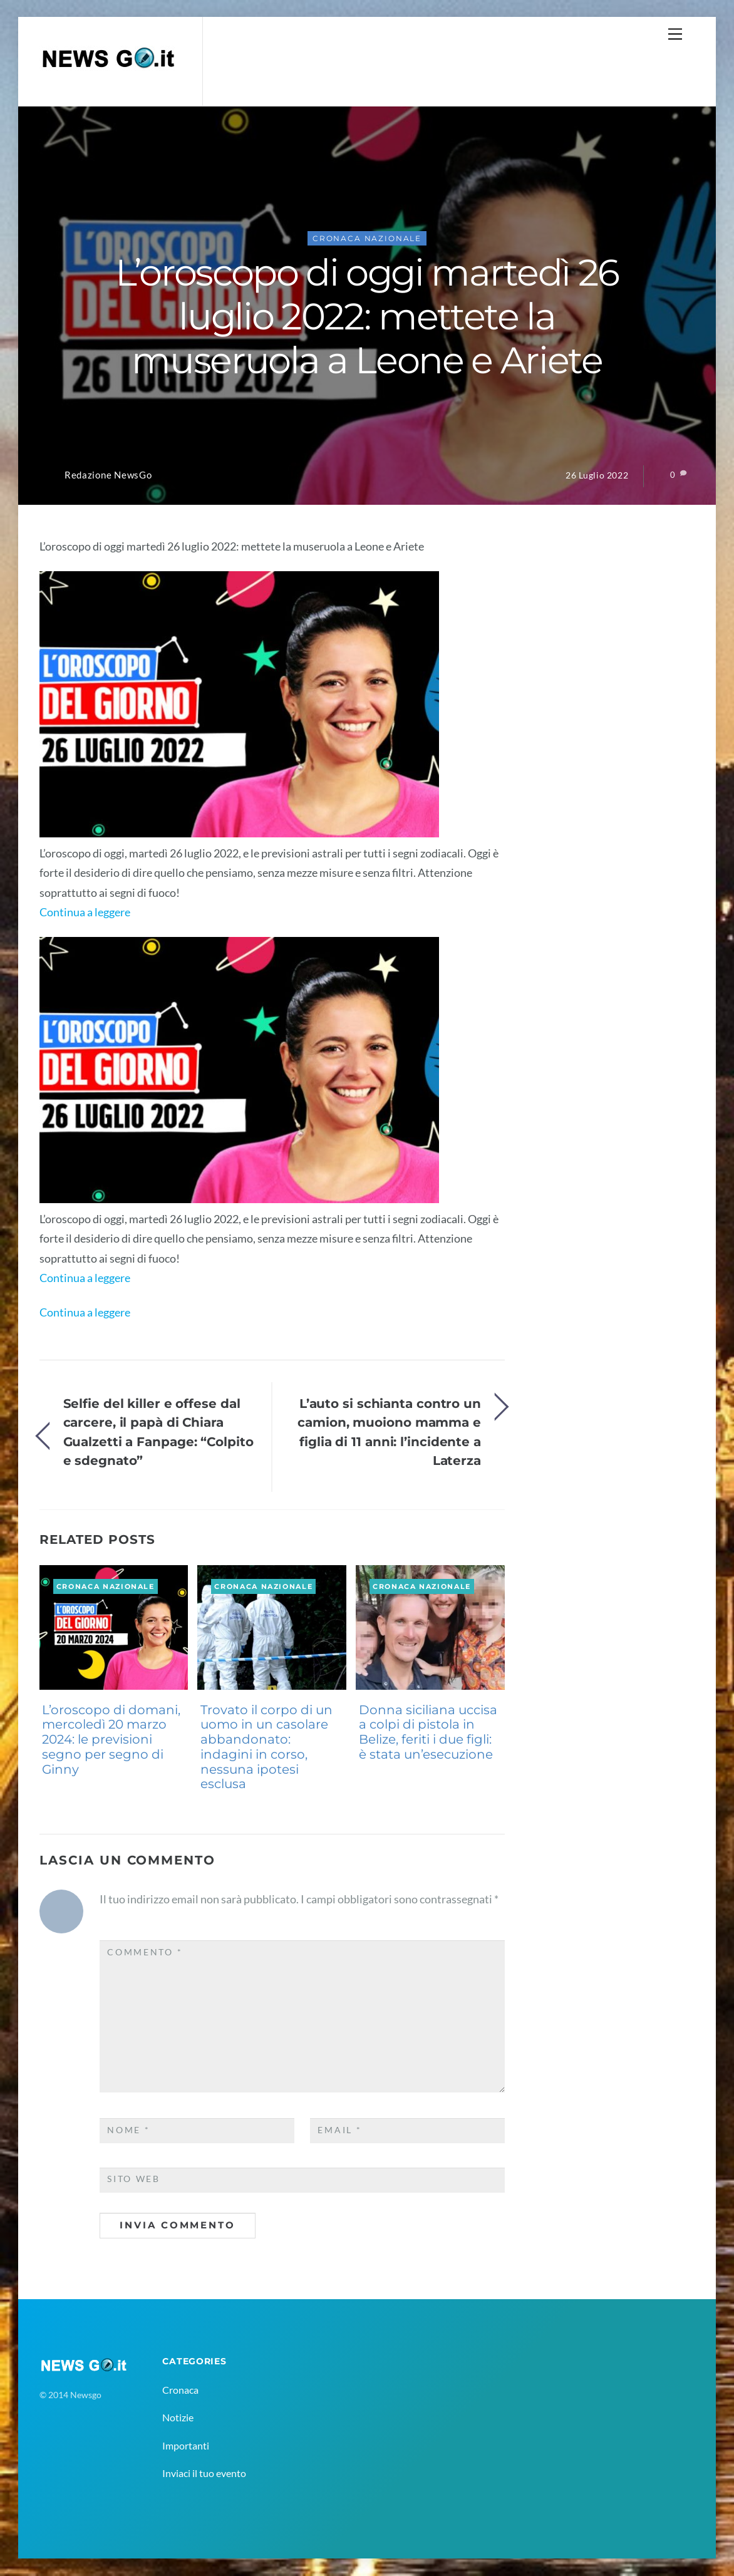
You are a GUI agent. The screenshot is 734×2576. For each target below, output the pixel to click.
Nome (128, 2130)
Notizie (178, 2418)
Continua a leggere (84, 912)
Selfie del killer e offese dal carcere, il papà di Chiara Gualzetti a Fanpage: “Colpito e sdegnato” (158, 1432)
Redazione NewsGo (108, 475)
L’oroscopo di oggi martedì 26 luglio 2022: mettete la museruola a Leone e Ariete (367, 317)
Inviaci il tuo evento (204, 2474)
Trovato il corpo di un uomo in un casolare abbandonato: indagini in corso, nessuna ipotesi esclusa (266, 1747)
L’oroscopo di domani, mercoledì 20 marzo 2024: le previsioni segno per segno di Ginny (111, 1739)
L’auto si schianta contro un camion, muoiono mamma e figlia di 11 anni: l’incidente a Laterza (389, 1432)
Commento (144, 1952)
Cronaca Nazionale (367, 239)
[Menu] (675, 33)
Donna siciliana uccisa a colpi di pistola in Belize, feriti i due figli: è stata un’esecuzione (428, 1732)
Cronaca (180, 2390)
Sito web (133, 2180)
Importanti (185, 2445)
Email (339, 2130)
